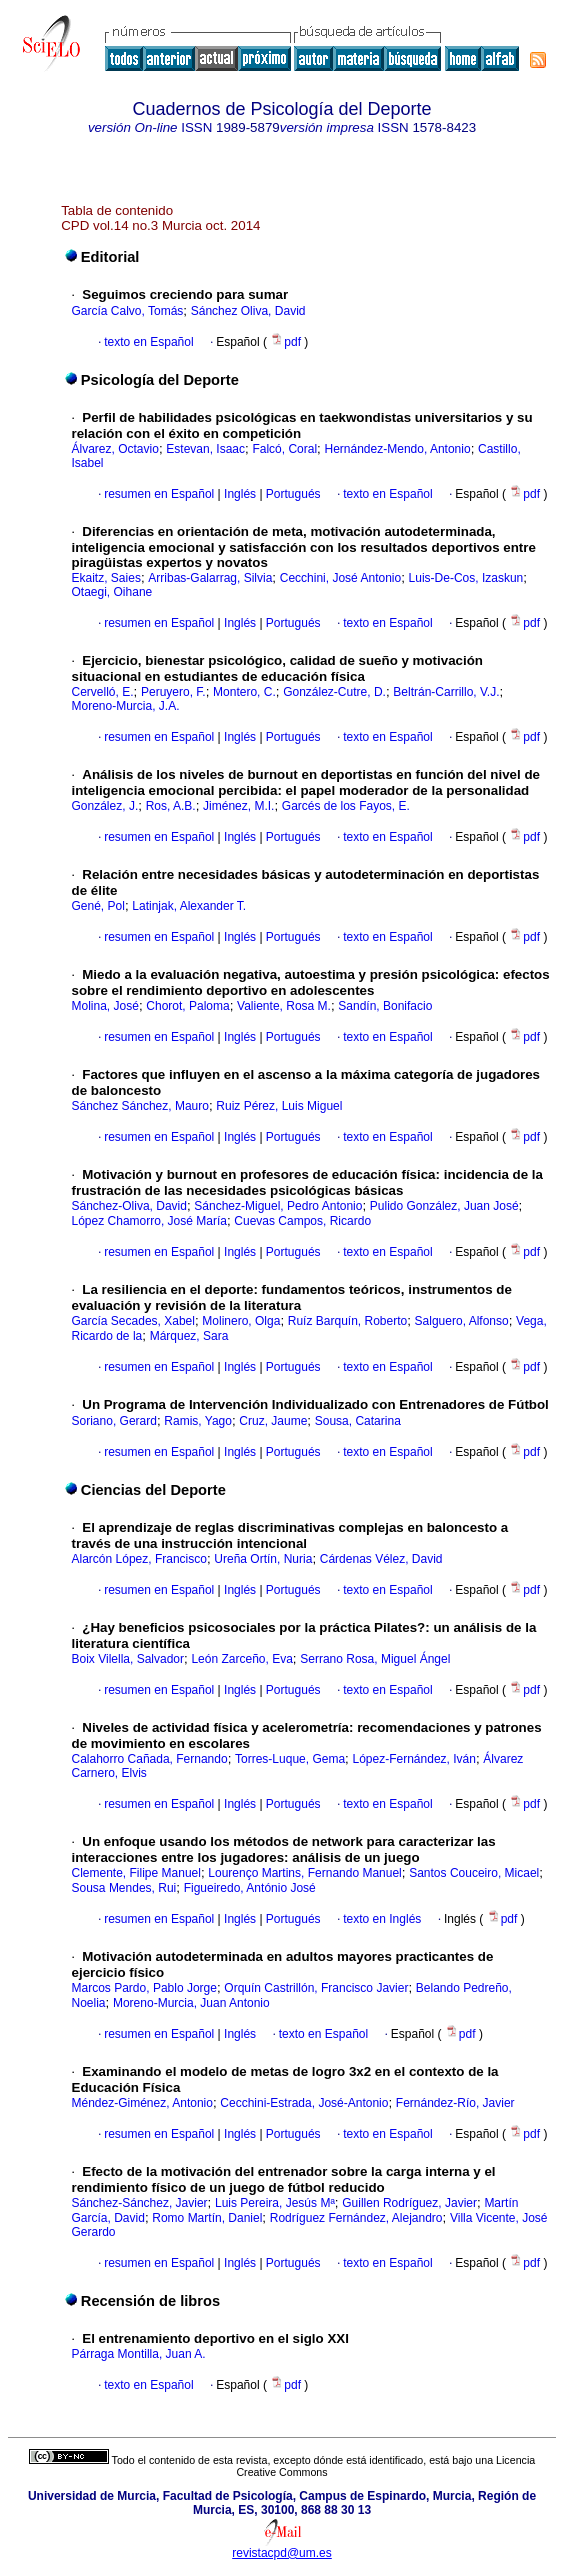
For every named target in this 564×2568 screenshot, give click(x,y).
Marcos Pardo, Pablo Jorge (144, 1988)
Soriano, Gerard (114, 1421)
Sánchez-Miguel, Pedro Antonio (278, 1206)
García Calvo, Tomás (128, 311)
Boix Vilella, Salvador (128, 1659)
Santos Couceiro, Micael (474, 1873)
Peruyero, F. (173, 692)
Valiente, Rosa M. (284, 1006)
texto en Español (148, 342)
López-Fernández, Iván (414, 1759)
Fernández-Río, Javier (455, 2103)
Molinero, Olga (241, 1321)
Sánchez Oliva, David (248, 311)
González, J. (105, 806)
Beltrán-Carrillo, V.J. (446, 692)
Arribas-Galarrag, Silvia (210, 578)
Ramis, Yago (198, 1421)
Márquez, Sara (189, 1336)
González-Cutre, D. (334, 692)
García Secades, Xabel (133, 1321)
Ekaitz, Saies (106, 578)
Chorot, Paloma (187, 1006)
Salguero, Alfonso (462, 1321)
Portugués (292, 494)
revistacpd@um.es (282, 2553)
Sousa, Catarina (358, 1421)
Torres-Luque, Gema (290, 1759)
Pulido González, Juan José (444, 1206)
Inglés (238, 494)
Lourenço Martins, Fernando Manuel (304, 1873)
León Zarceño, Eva (241, 1659)
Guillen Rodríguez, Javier (409, 2203)
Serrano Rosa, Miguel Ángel (375, 1659)
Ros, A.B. (171, 806)
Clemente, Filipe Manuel (136, 1873)
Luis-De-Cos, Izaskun (466, 578)
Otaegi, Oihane (112, 592)
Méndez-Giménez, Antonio (142, 2103)
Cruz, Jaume (273, 1421)
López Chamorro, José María (149, 1221)
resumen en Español (159, 494)
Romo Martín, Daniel (207, 2218)
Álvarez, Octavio (115, 449)
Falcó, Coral (284, 449)
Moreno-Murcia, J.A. (126, 706)
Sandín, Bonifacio (385, 1006)
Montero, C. (244, 692)
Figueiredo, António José (250, 1888)
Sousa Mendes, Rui (124, 1888)
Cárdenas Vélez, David (381, 1559)
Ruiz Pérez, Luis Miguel (279, 1106)
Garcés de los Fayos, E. (346, 806)
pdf (287, 342)
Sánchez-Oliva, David (129, 1206)
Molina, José (105, 1006)
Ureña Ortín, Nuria (263, 1559)
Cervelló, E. (103, 692)
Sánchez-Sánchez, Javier (140, 2203)
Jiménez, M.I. (238, 806)
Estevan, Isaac (205, 449)
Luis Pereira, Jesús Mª (275, 2203)
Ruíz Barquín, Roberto (347, 1321)
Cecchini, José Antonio (340, 578)
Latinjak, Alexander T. (189, 906)
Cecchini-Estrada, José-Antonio (304, 2103)
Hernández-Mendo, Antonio (398, 449)
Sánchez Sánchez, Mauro (140, 1106)
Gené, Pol (98, 906)
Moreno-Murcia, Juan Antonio (191, 2003)
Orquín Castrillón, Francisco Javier (316, 1988)
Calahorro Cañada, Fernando (150, 1759)
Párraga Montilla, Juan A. (139, 2354)
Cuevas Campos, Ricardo (302, 1221)
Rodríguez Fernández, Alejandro (356, 2218)
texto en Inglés (382, 1919)
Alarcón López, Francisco (139, 1559)
